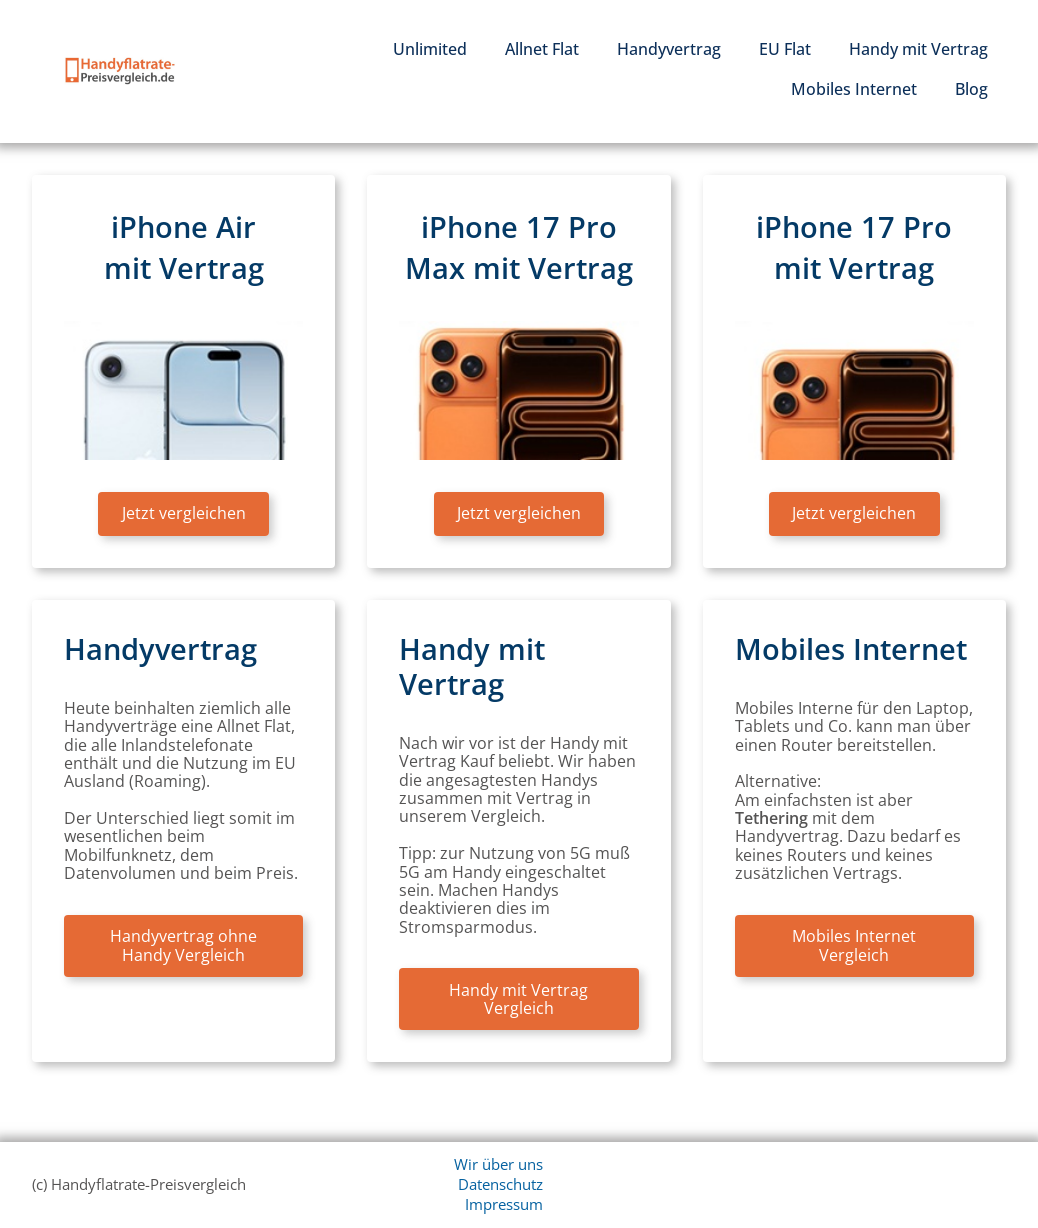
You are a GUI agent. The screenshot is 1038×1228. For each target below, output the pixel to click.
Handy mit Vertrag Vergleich (518, 999)
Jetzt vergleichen (184, 513)
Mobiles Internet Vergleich (854, 945)
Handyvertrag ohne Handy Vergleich (183, 945)
